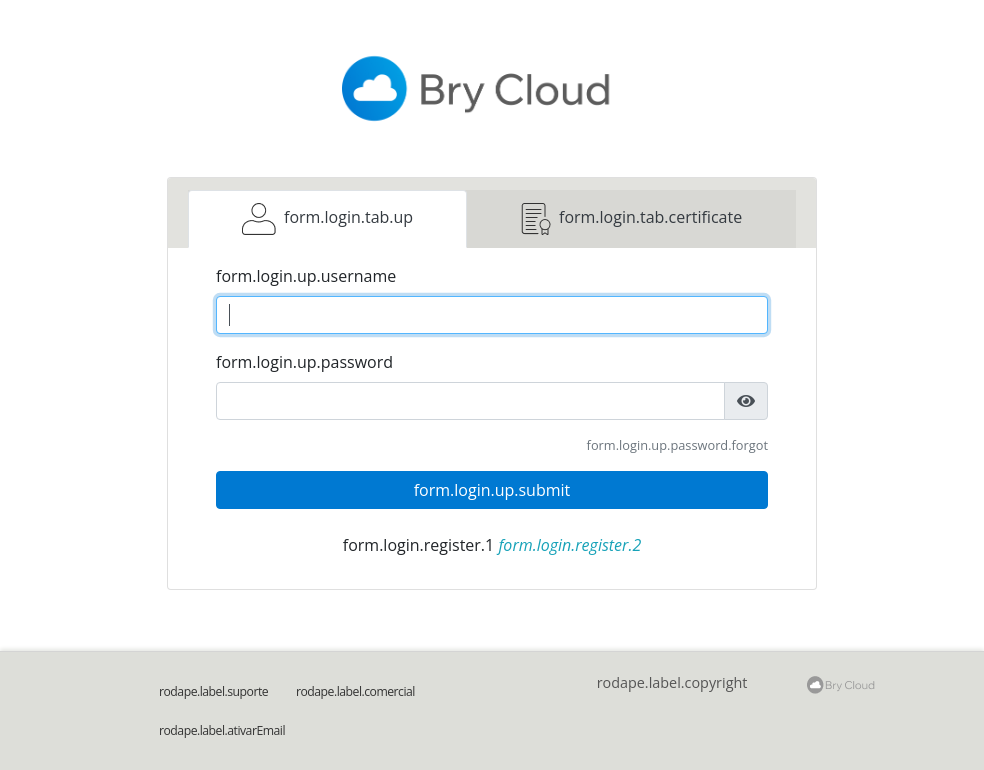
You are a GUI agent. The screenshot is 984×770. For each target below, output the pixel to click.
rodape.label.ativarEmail (222, 730)
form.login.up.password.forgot (677, 445)
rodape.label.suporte (213, 691)
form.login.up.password (304, 362)
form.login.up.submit (492, 490)
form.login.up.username (306, 276)
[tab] (327, 219)
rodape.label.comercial (355, 691)
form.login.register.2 (569, 545)
